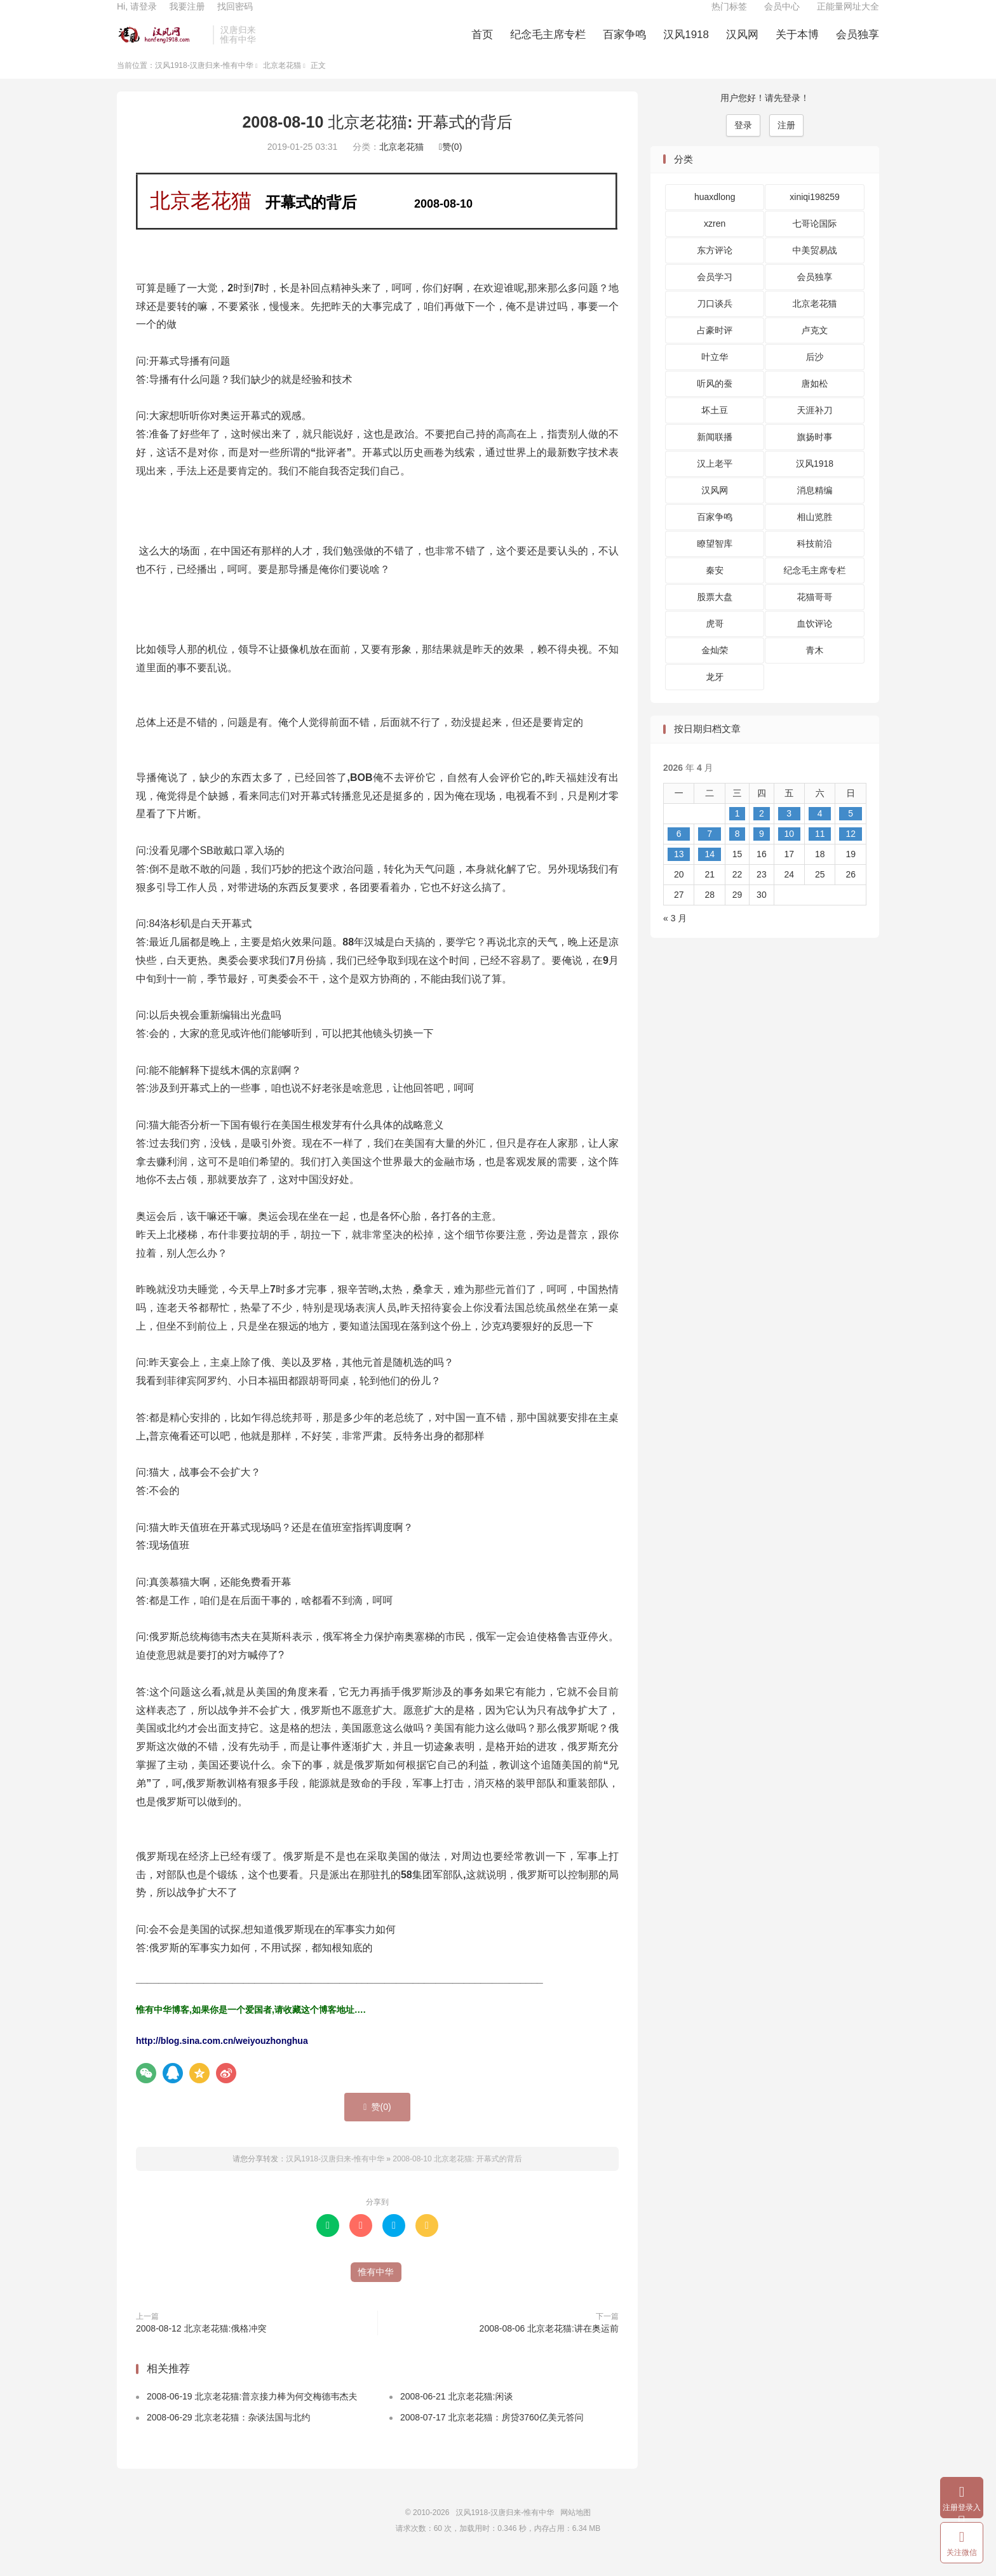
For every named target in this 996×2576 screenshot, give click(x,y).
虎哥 (714, 641)
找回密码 (235, 16)
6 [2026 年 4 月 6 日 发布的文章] (679, 850)
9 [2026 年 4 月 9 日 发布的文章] (761, 850)
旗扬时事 (815, 454)
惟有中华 (376, 2288)
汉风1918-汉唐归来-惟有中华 (161, 45)
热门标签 (729, 16)
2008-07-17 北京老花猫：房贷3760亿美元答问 (492, 2434)
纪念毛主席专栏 (548, 45)
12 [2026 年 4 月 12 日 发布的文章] (850, 850)
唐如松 (815, 401)
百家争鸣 (624, 45)
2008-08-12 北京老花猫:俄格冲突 (201, 2345)
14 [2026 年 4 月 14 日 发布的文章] (709, 870)
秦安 (714, 587)
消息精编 (815, 507)
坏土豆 (714, 427)
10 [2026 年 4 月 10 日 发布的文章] (789, 850)
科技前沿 (815, 561)
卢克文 (815, 347)
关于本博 (797, 45)
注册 (786, 142)
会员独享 (857, 45)
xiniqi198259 (815, 214)
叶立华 (714, 374)
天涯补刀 (815, 427)
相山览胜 (815, 534)
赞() (450, 164)
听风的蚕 (714, 401)
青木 (815, 667)
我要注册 (187, 16)
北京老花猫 (282, 81)
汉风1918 (686, 45)
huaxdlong (715, 214)
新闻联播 (714, 454)
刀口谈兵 (714, 321)
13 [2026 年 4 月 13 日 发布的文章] (679, 870)
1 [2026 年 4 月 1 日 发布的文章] (737, 830)
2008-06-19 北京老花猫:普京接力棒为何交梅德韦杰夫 (252, 2413)
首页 (482, 45)
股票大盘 (714, 614)
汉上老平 (714, 481)
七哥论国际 (815, 241)
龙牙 (714, 694)
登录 (743, 142)
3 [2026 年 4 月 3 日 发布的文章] (788, 830)
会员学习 (714, 294)
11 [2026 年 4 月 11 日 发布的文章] (820, 850)
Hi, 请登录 (137, 16)
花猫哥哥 (815, 614)
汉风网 (742, 45)
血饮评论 (815, 641)
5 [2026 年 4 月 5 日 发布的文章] (850, 830)
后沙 (815, 374)
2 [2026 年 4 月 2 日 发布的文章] (761, 830)
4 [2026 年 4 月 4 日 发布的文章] (820, 830)
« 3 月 (675, 935)
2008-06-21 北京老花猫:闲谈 (456, 2413)
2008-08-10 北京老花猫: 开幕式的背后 (377, 138)
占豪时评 (714, 347)
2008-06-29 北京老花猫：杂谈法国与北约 (229, 2434)
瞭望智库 (714, 561)
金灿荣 (714, 667)
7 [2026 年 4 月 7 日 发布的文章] (709, 850)
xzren (714, 241)
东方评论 (714, 267)
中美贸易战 (815, 267)
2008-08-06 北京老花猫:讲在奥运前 (549, 2345)
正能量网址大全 (848, 16)
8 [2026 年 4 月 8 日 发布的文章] (737, 850)
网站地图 (575, 2529)
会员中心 (782, 16)
